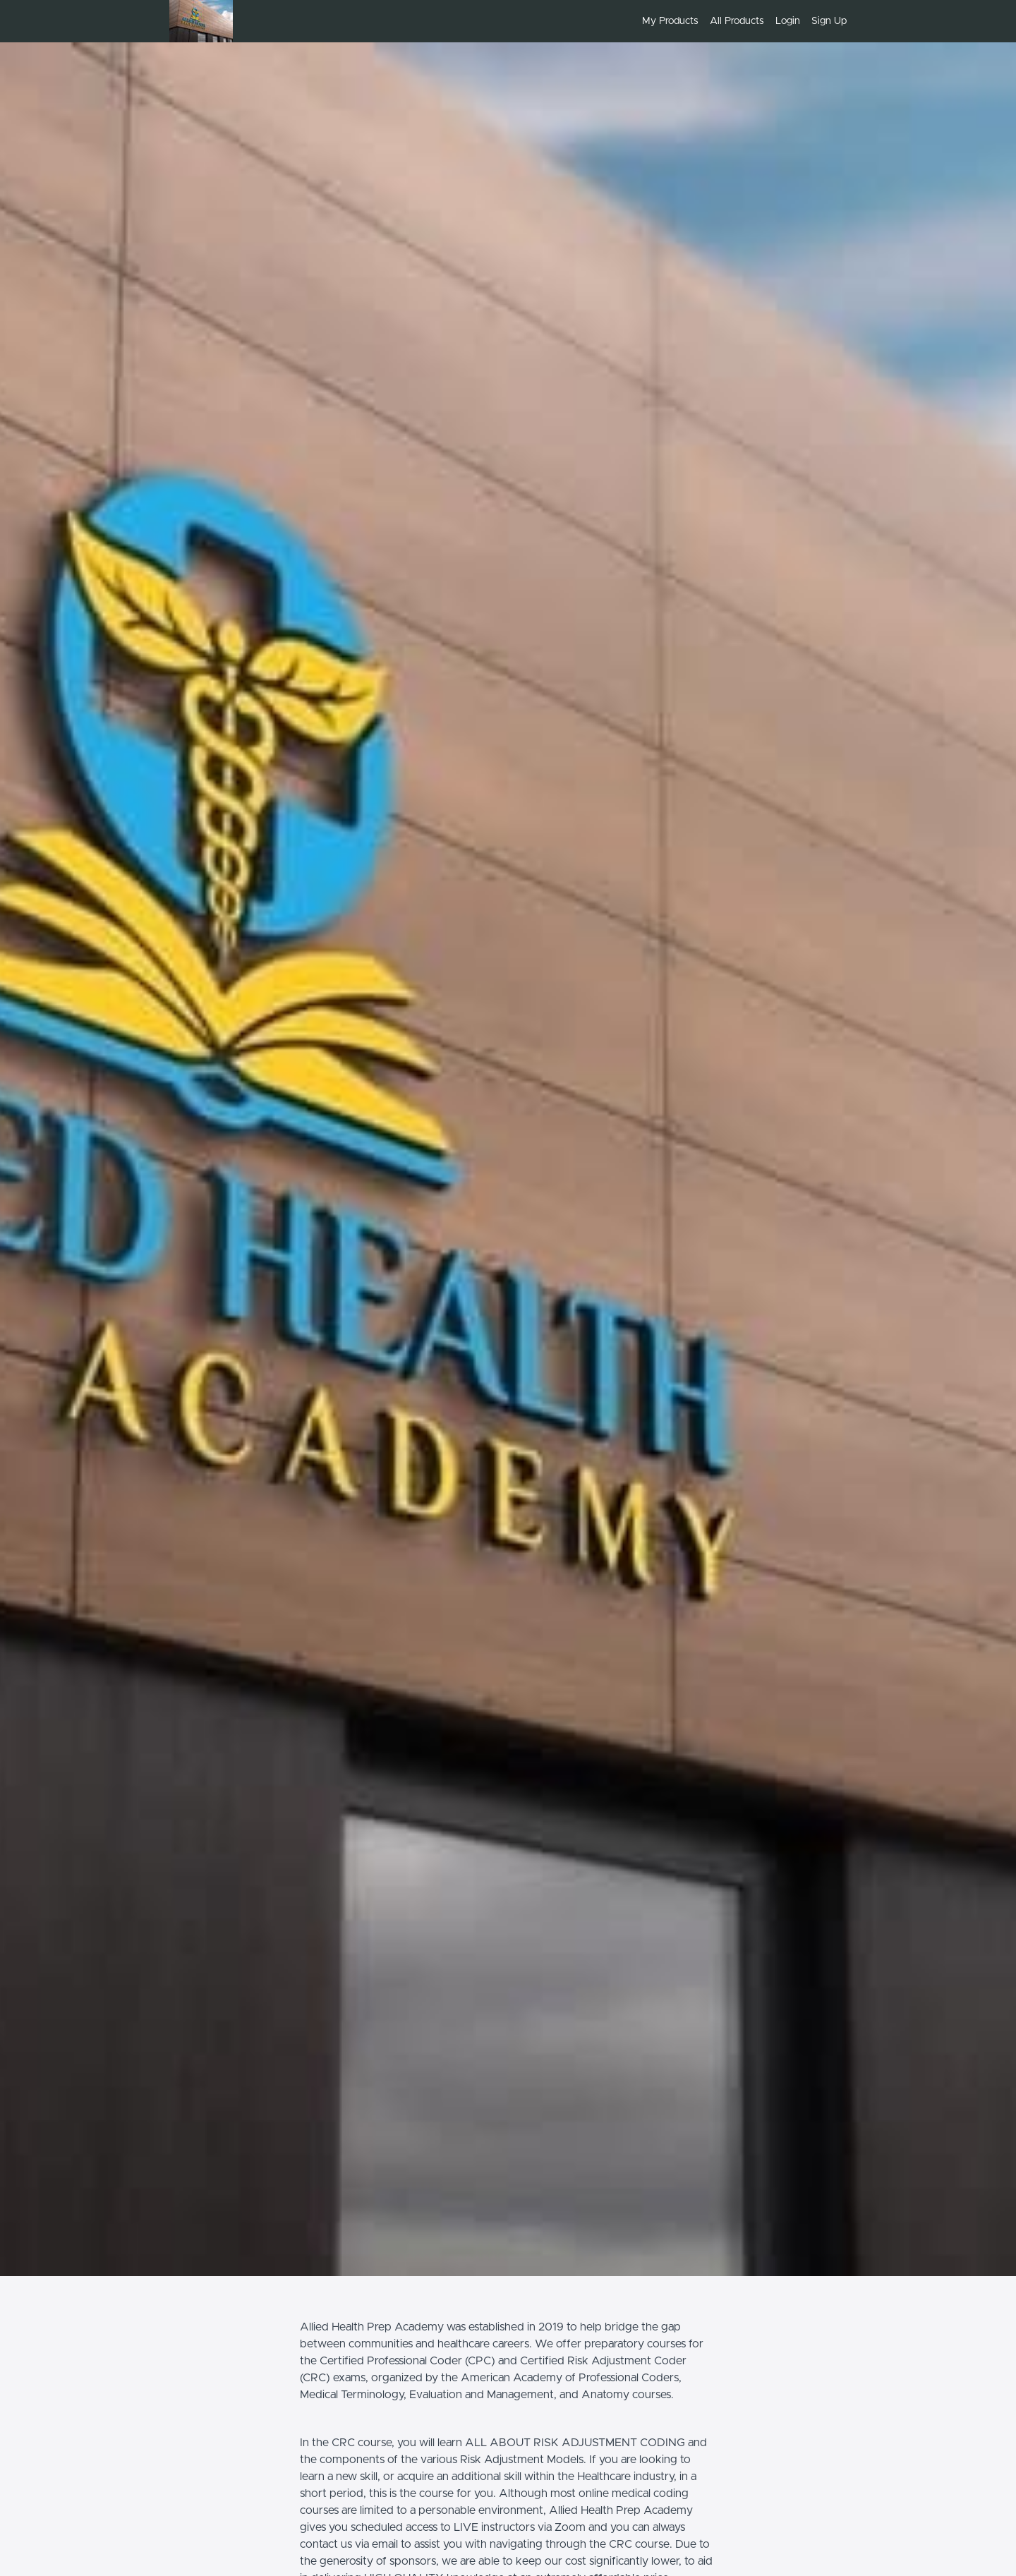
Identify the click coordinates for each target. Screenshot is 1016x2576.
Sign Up (829, 21)
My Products (670, 21)
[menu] (739, 21)
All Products (737, 21)
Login (787, 21)
